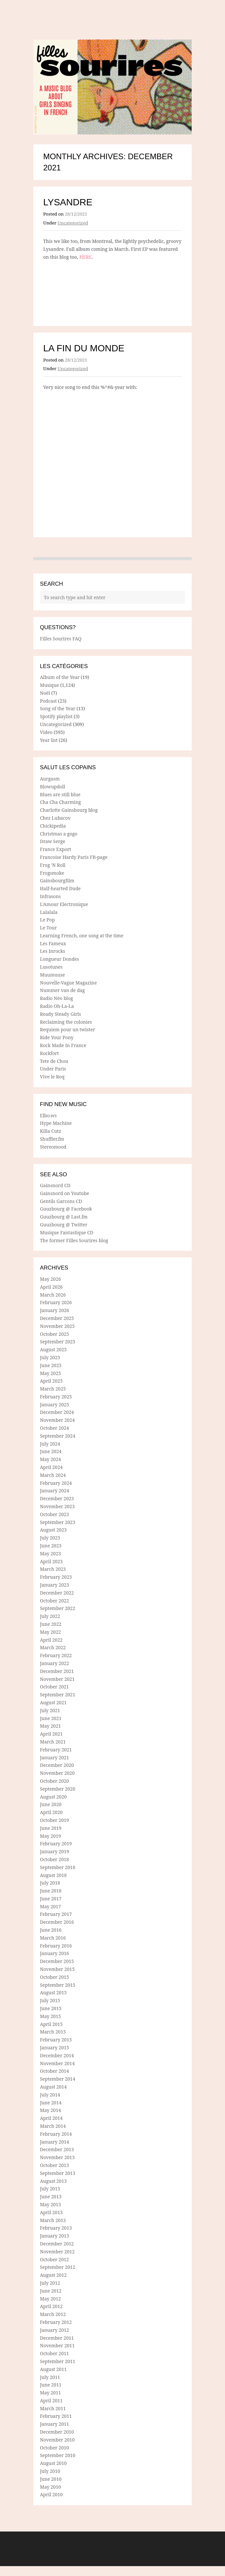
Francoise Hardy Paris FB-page (74, 857)
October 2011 (54, 2353)
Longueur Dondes (59, 959)
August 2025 (53, 1349)
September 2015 (57, 1985)
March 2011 (53, 2408)
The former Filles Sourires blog (74, 1240)
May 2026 (50, 1279)
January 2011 (54, 2424)
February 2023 (56, 1577)
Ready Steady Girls (60, 1014)
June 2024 (50, 1451)
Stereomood (53, 1147)
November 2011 (57, 2345)
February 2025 (56, 1396)
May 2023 (50, 1553)
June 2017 (50, 1898)
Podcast (48, 701)
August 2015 (53, 1992)
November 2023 (57, 1506)
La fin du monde (83, 348)
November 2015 (57, 1969)
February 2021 (56, 1749)
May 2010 (50, 2487)
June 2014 (50, 2102)
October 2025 (54, 1334)
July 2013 (50, 2188)
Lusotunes (51, 967)
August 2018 (53, 1875)
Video (46, 732)
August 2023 (53, 1530)
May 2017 (50, 1906)
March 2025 (53, 1389)
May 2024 (50, 1459)
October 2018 (54, 1859)
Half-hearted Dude (60, 888)
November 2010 (57, 2440)
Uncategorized (73, 223)
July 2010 (50, 2471)
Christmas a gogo (59, 834)
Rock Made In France (63, 1045)
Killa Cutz (50, 1131)
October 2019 (54, 1820)
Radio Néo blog (56, 998)
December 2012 (57, 2243)
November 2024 (57, 1420)
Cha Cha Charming (60, 802)
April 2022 (51, 1640)
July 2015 (50, 2000)
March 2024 (53, 1475)
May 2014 (50, 2110)
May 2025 (50, 1373)
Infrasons (50, 896)
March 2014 (53, 2126)
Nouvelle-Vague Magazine (68, 983)
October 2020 (54, 1781)
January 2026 (54, 1310)
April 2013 (51, 2212)
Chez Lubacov (55, 818)
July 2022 (50, 1616)
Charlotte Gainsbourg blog (69, 810)
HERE (85, 257)
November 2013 (57, 2157)
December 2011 (57, 2338)
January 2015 (54, 2047)
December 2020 (57, 1765)
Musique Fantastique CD (66, 1232)
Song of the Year (57, 708)
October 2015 (54, 1977)
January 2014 (54, 2142)
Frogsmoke (52, 873)
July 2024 (50, 1444)
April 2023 (51, 1561)
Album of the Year (60, 677)
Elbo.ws (48, 1115)
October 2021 (54, 1686)
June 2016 (50, 1930)
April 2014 (51, 2118)
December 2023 (57, 1498)
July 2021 (50, 1710)
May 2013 (50, 2204)
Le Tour (48, 927)
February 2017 (56, 1914)
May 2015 (50, 2016)
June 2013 (50, 2196)
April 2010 (51, 2494)
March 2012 (53, 2314)
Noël (45, 693)
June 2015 (50, 2008)
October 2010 (54, 2447)
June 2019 (50, 1828)
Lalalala (48, 912)
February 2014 (56, 2134)
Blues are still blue (60, 794)
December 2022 (57, 1593)
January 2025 (54, 1404)
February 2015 (56, 2039)
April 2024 (51, 1467)
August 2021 (53, 1702)
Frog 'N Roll (52, 865)
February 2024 (56, 1483)
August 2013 (53, 2181)
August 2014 (53, 2087)
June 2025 (50, 1365)
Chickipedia (53, 826)
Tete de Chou (54, 1061)
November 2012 (57, 2251)
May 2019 (50, 1836)
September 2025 (57, 1341)
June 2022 (50, 1624)
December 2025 (57, 1318)
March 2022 (53, 1647)
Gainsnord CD (55, 1185)
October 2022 (54, 1600)
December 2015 (57, 1961)
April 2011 (51, 2400)
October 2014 (54, 2071)
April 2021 (51, 1734)
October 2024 (54, 1428)
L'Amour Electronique (64, 904)
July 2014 (50, 2095)
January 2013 (54, 2236)
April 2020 (51, 1812)
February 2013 (56, 2228)
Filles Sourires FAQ (60, 638)
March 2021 (53, 1742)
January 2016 (54, 1953)
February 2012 (56, 2322)
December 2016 (57, 1922)
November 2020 (57, 1773)
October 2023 (54, 1514)
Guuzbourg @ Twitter (63, 1224)
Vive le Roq (52, 1076)
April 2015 (51, 2024)
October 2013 (54, 2165)
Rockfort (49, 1053)
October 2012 (54, 2259)
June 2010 (50, 2479)
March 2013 (53, 2220)
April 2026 (51, 1287)
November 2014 (57, 2063)
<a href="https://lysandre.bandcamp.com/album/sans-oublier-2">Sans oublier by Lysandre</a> (112, 287)
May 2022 (50, 1632)
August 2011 (53, 2369)
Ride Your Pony (57, 1037)
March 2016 (53, 1938)
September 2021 (57, 1694)
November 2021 (57, 1679)
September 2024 (57, 1436)
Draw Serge (52, 841)
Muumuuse (52, 975)
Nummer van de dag (62, 990)
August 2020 (53, 1797)
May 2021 (50, 1726)
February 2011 (56, 2416)
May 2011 (50, 2392)
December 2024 (57, 1412)
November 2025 (57, 1326)
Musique (49, 685)
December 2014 (57, 2055)
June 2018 (50, 1891)
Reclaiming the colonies (66, 1022)
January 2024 (54, 1490)
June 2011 (50, 2385)
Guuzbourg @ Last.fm (64, 1217)
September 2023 (57, 1522)
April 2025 (51, 1381)
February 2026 (56, 1302)
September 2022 (57, 1608)
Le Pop (47, 920)
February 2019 (56, 1843)
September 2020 (57, 1789)
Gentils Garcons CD (61, 1201)
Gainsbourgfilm (57, 880)
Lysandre (67, 202)
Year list (48, 740)
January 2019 (54, 1851)
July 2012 (50, 2283)
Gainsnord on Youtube (64, 1193)
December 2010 (57, 2432)
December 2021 (57, 1671)
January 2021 (54, 1757)
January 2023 (54, 1585)
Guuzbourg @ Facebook (66, 1209)
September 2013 (57, 2173)
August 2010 (53, 2463)
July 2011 (50, 2377)
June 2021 (50, 1718)
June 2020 (50, 1804)
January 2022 (54, 1663)
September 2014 (57, 2079)
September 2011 (57, 2361)
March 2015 (53, 2032)
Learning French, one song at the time (81, 935)
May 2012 (50, 2299)
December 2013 (57, 2149)
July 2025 (50, 1357)
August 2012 (53, 2275)
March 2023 (53, 1569)
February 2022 (56, 1655)
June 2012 (50, 2291)
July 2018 (50, 1883)
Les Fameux (53, 943)
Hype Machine (56, 1123)
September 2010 (57, 2455)
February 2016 (56, 1946)
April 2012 (51, 2306)
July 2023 (50, 1538)
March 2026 (53, 1295)
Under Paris (53, 1069)
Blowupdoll (52, 786)
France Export (55, 849)
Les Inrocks (52, 951)
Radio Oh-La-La (57, 1006)
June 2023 (50, 1545)
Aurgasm (50, 779)
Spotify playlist (56, 716)
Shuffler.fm (52, 1139)
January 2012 (54, 2330)
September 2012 (57, 2267)
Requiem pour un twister (67, 1029)
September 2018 (57, 1867)
